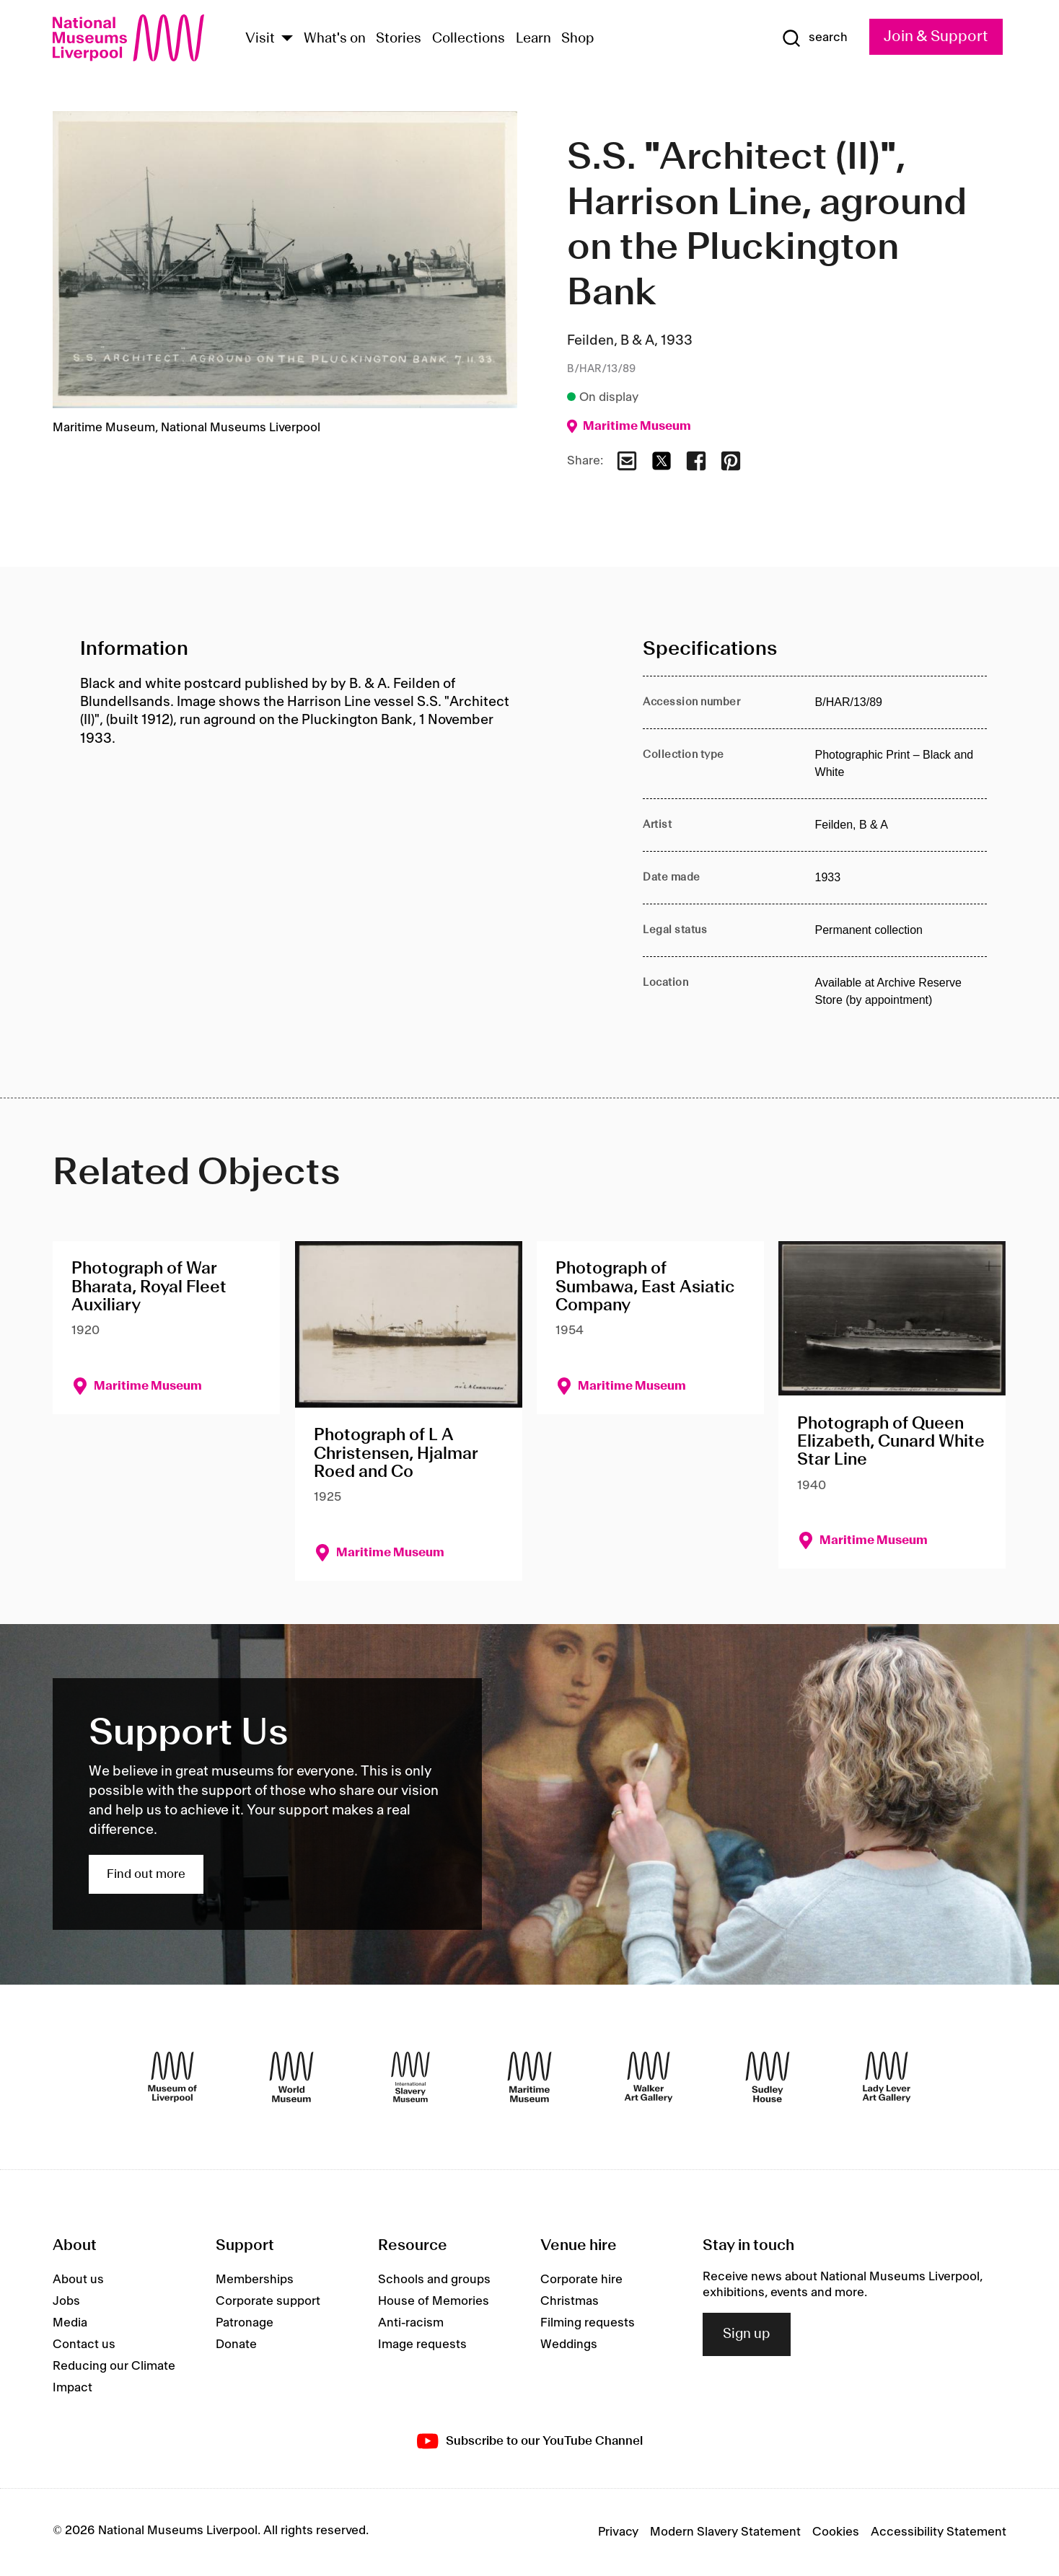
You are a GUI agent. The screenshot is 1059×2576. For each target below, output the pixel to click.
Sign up (746, 2334)
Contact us (84, 2344)
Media (70, 2322)
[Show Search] (814, 38)
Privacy (618, 2532)
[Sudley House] (767, 2077)
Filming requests (587, 2322)
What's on (335, 39)
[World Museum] (291, 2077)
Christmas (569, 2301)
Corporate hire (581, 2279)
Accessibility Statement (938, 2532)
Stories (398, 39)
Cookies (835, 2532)
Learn (533, 39)
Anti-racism (411, 2322)
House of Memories (433, 2301)
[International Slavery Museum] (410, 2077)
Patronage (244, 2322)
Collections (468, 39)
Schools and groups (434, 2279)
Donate (236, 2344)
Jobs (66, 2301)
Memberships (255, 2279)
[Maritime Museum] (529, 2077)
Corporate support (268, 2301)
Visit (260, 39)
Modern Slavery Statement (725, 2532)
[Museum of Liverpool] (172, 2077)
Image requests (422, 2344)
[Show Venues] (287, 39)
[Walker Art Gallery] (648, 2077)
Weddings (568, 2344)
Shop (577, 39)
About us (78, 2279)
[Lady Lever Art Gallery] (886, 2077)
